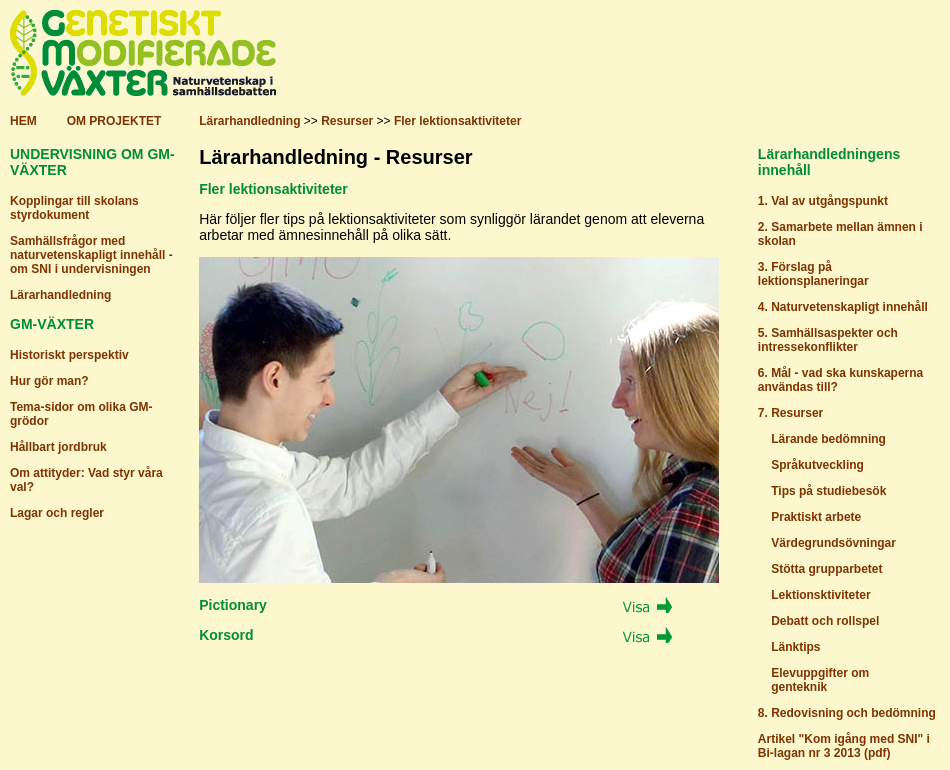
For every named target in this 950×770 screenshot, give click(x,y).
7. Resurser (790, 413)
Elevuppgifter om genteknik (813, 680)
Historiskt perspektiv (69, 355)
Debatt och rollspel (825, 621)
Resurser (347, 121)
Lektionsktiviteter (820, 595)
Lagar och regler (57, 513)
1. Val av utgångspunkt (823, 201)
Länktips (795, 647)
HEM (23, 121)
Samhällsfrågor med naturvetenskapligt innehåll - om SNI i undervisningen (91, 255)
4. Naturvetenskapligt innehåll (843, 307)
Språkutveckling (817, 465)
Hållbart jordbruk (58, 447)
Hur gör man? (49, 381)
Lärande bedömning (828, 439)
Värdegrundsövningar (833, 543)
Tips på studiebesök (828, 491)
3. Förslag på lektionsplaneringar (813, 274)
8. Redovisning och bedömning (847, 713)
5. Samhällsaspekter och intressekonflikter (828, 340)
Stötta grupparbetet (826, 569)
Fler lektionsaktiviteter (457, 121)
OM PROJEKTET (114, 121)
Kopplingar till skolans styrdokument (74, 208)
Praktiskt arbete (816, 517)
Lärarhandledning (249, 121)
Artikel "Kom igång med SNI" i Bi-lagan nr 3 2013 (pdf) (844, 746)
